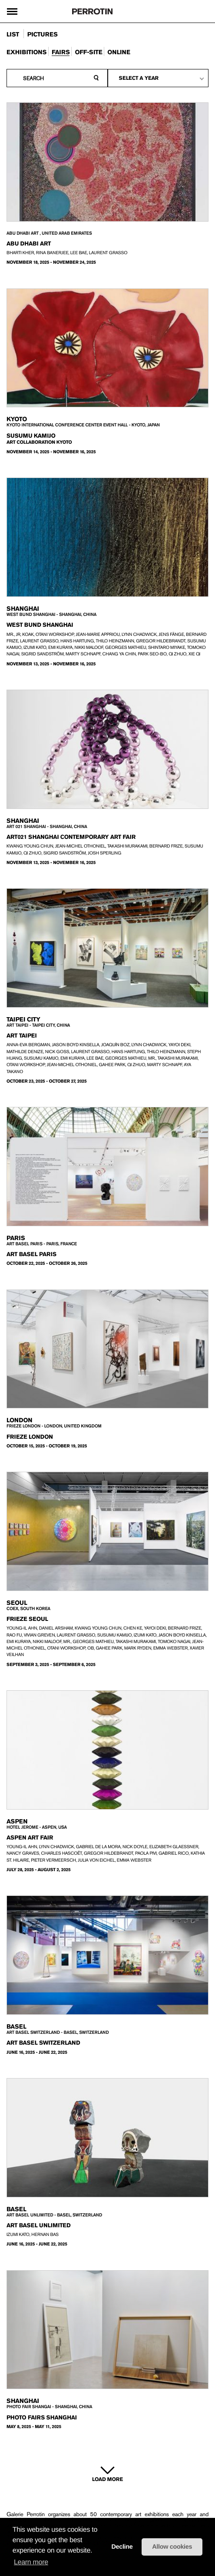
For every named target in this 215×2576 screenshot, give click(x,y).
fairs (60, 52)
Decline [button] (121, 2546)
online (118, 52)
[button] (95, 2551)
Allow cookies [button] (172, 2546)
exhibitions (26, 52)
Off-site (88, 52)
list (13, 34)
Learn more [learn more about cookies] (31, 2562)
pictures (42, 34)
